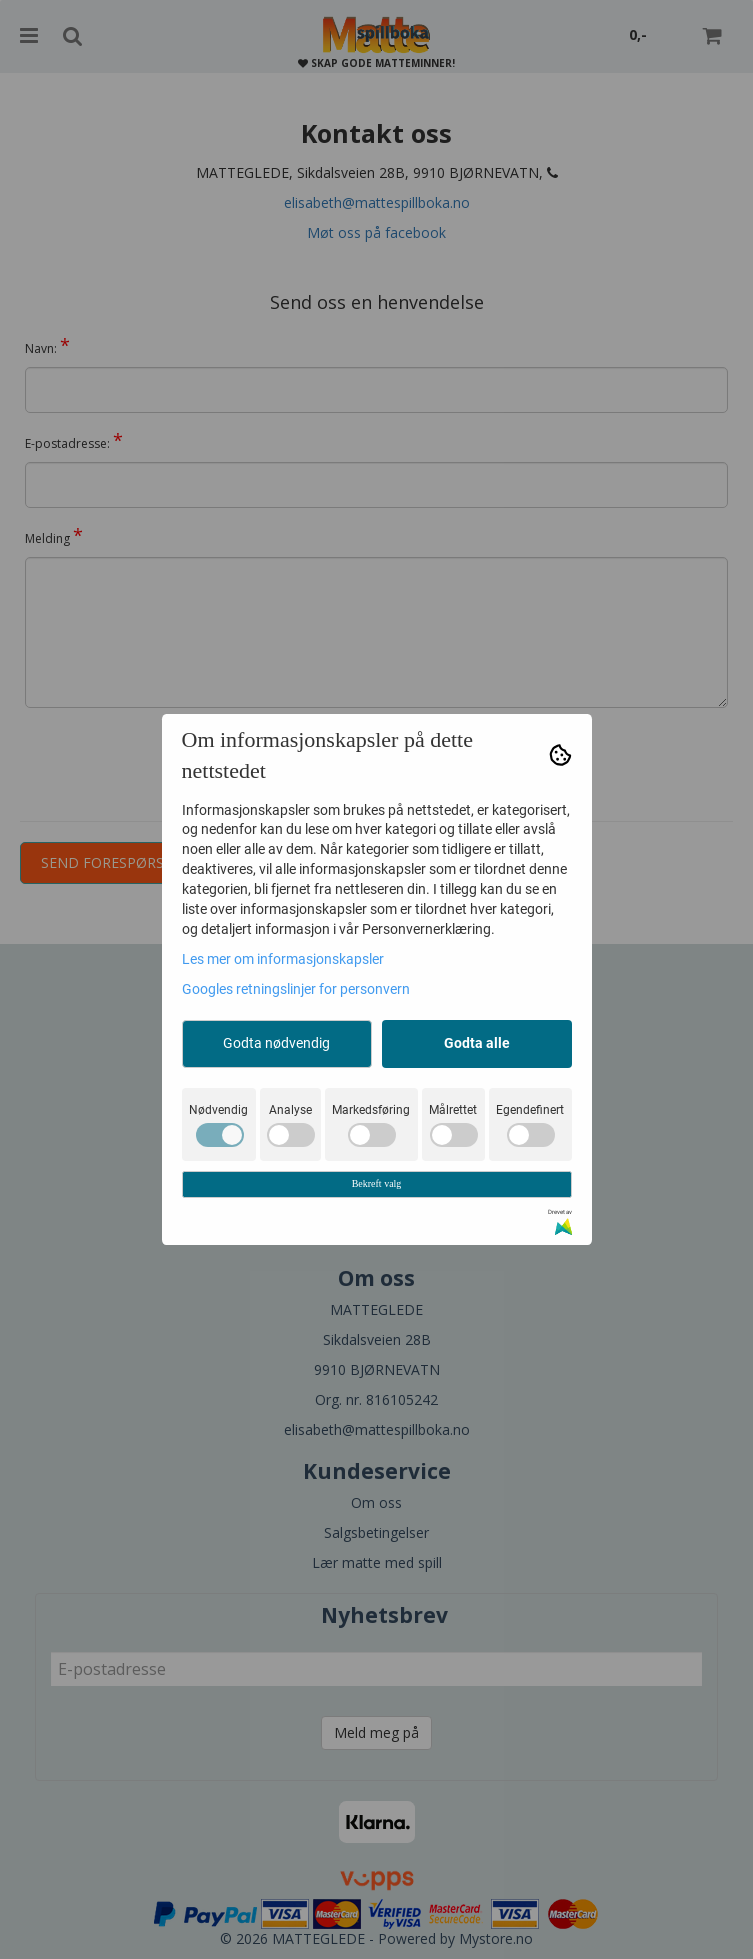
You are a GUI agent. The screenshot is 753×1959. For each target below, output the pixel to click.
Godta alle (477, 1043)
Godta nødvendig (276, 1043)
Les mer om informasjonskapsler (283, 959)
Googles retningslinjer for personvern (296, 989)
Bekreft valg (377, 1183)
